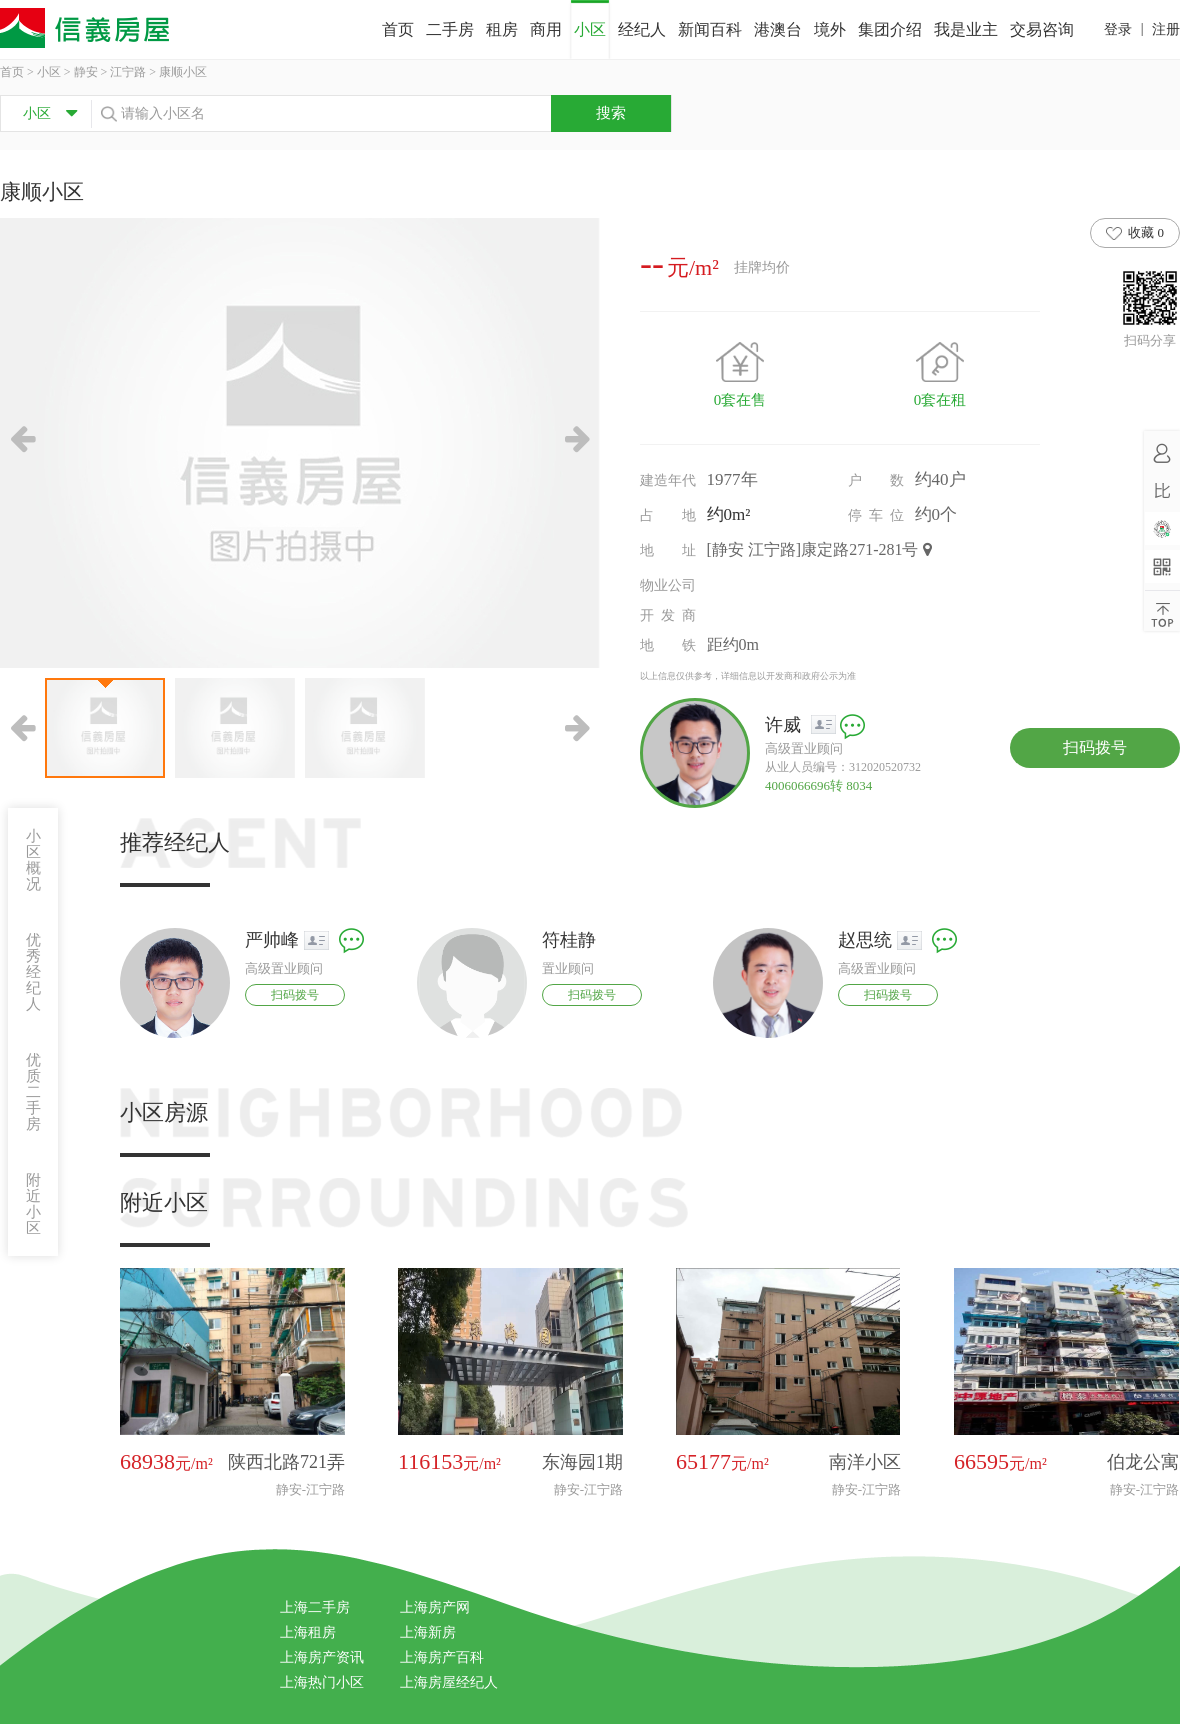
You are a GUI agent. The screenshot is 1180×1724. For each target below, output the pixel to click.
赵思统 (865, 940)
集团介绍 (890, 29)
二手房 (450, 29)
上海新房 (428, 1632)
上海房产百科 (442, 1657)
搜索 (611, 113)
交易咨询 (1042, 29)
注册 (1166, 29)
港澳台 (778, 29)
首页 (398, 29)
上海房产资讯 (322, 1657)
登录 (1118, 29)
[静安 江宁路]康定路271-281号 (820, 549)
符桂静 (569, 940)
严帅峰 (272, 940)
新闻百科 (710, 29)
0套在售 (740, 400)
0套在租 (940, 400)
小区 (590, 29)
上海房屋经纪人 (449, 1682)
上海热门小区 (322, 1682)
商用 (546, 29)
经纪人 (642, 29)
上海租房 (308, 1632)
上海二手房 (315, 1607)
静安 (86, 72)
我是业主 (966, 29)
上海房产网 (435, 1607)
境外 (830, 29)
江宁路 (128, 72)
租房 (502, 29)
